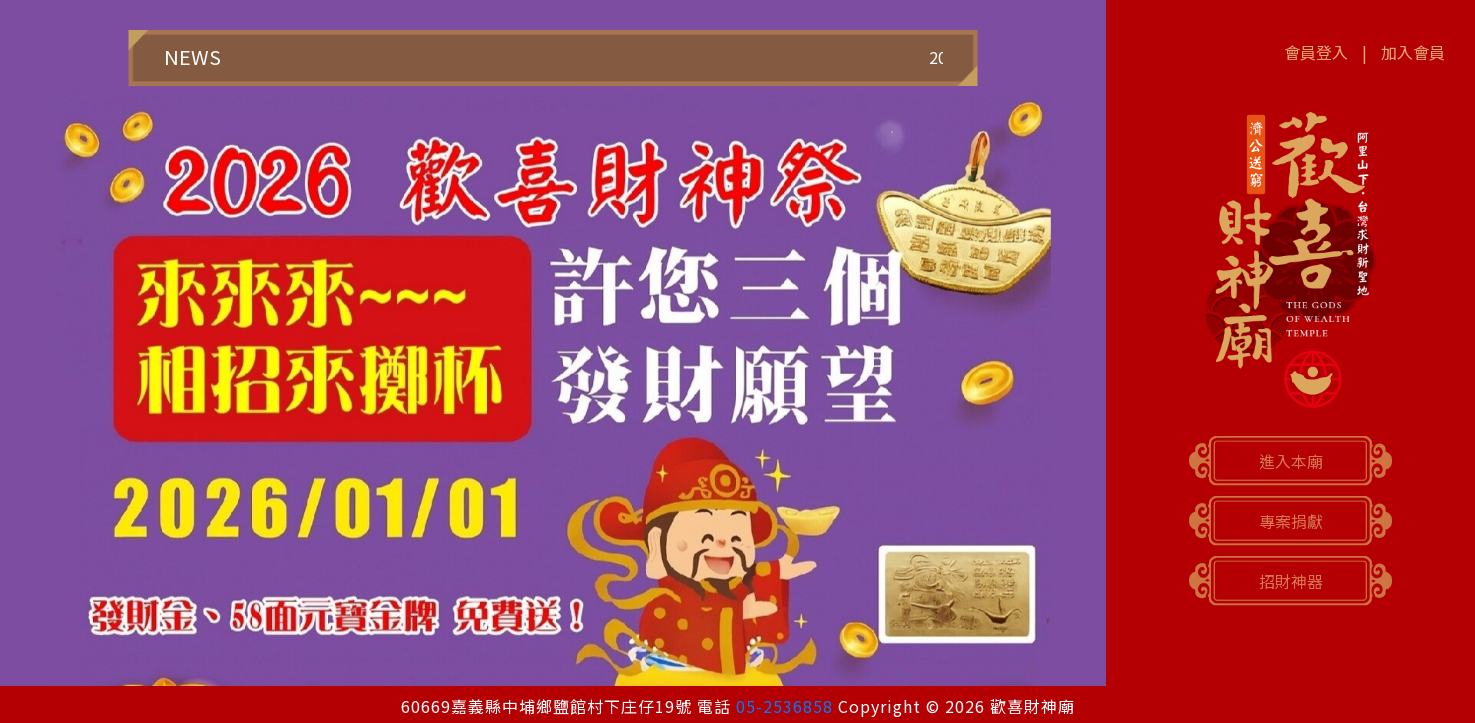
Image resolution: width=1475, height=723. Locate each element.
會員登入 (1316, 52)
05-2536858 (784, 706)
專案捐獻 (1291, 521)
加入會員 (1413, 52)
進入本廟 (1291, 461)
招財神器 (1291, 581)
